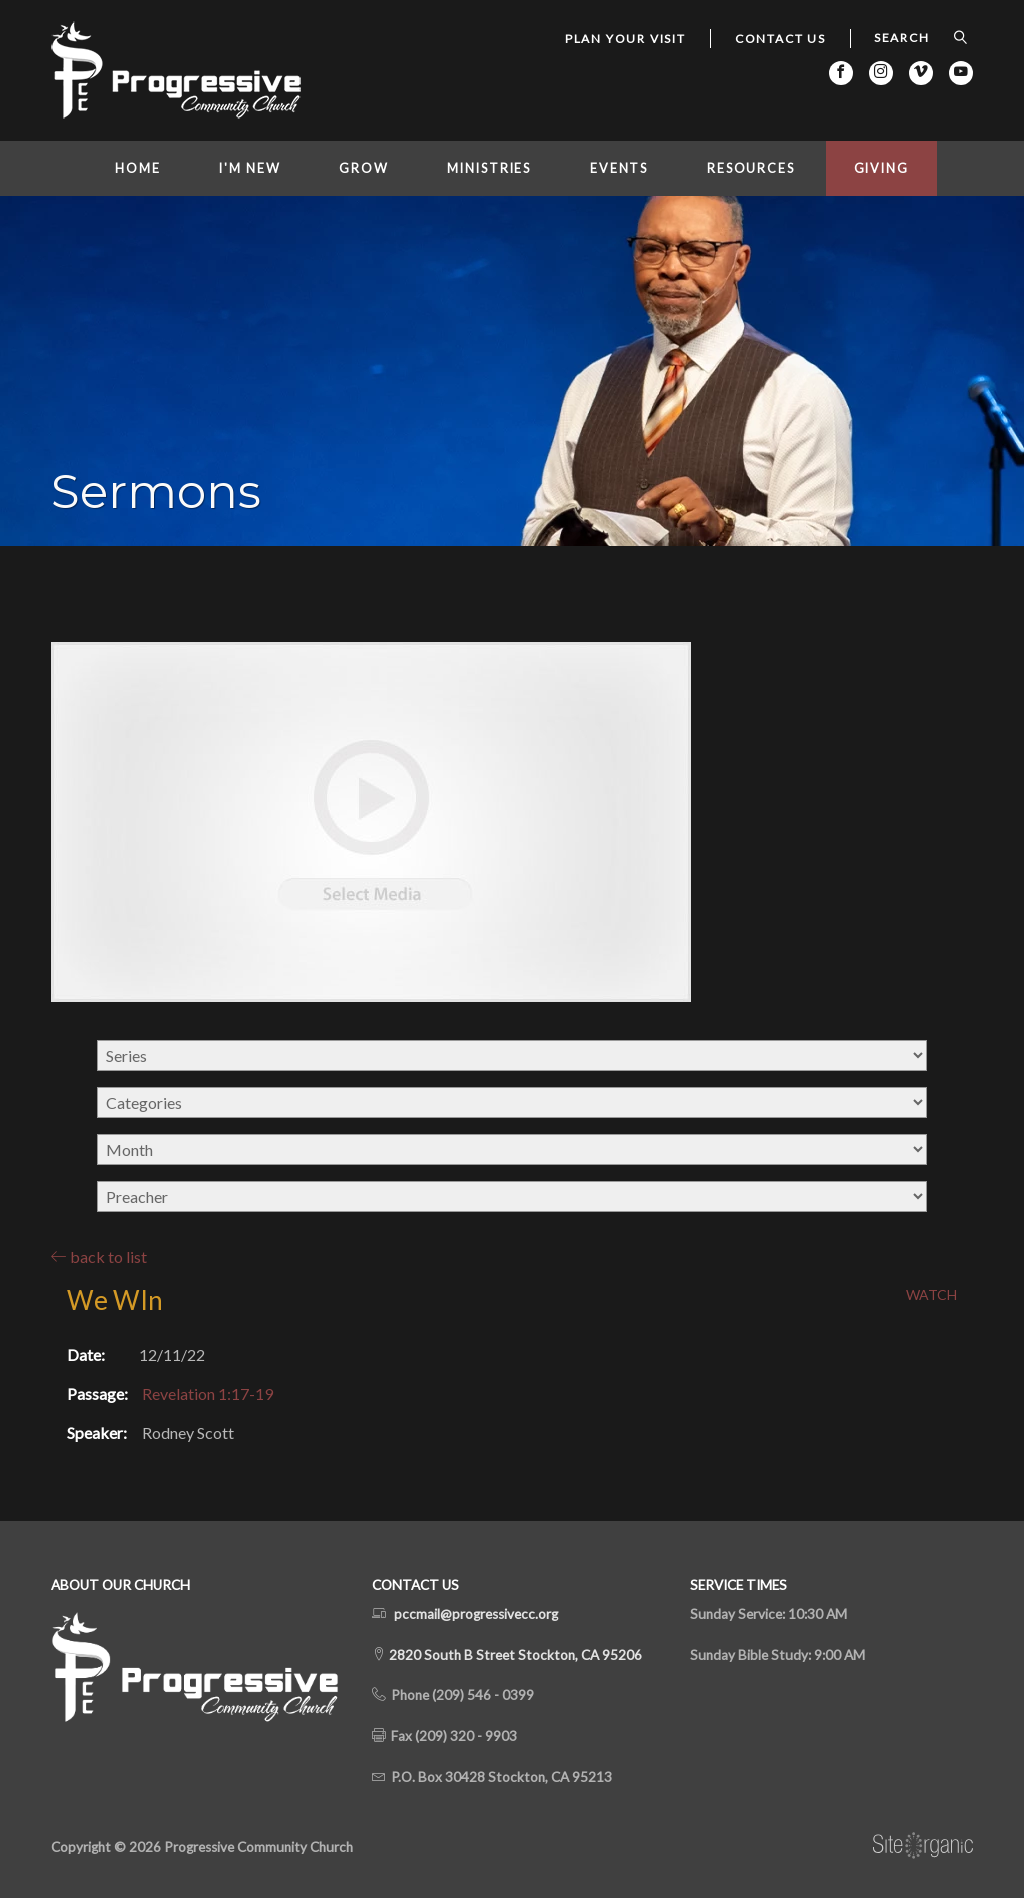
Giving (881, 168)
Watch (931, 1295)
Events (619, 168)
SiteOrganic (923, 1846)
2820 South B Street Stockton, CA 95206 (514, 1655)
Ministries (489, 168)
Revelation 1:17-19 (207, 1393)
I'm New (249, 168)
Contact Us (780, 38)
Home (138, 168)
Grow (364, 168)
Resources (751, 168)
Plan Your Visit (625, 38)
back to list (99, 1256)
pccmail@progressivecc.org (476, 1614)
